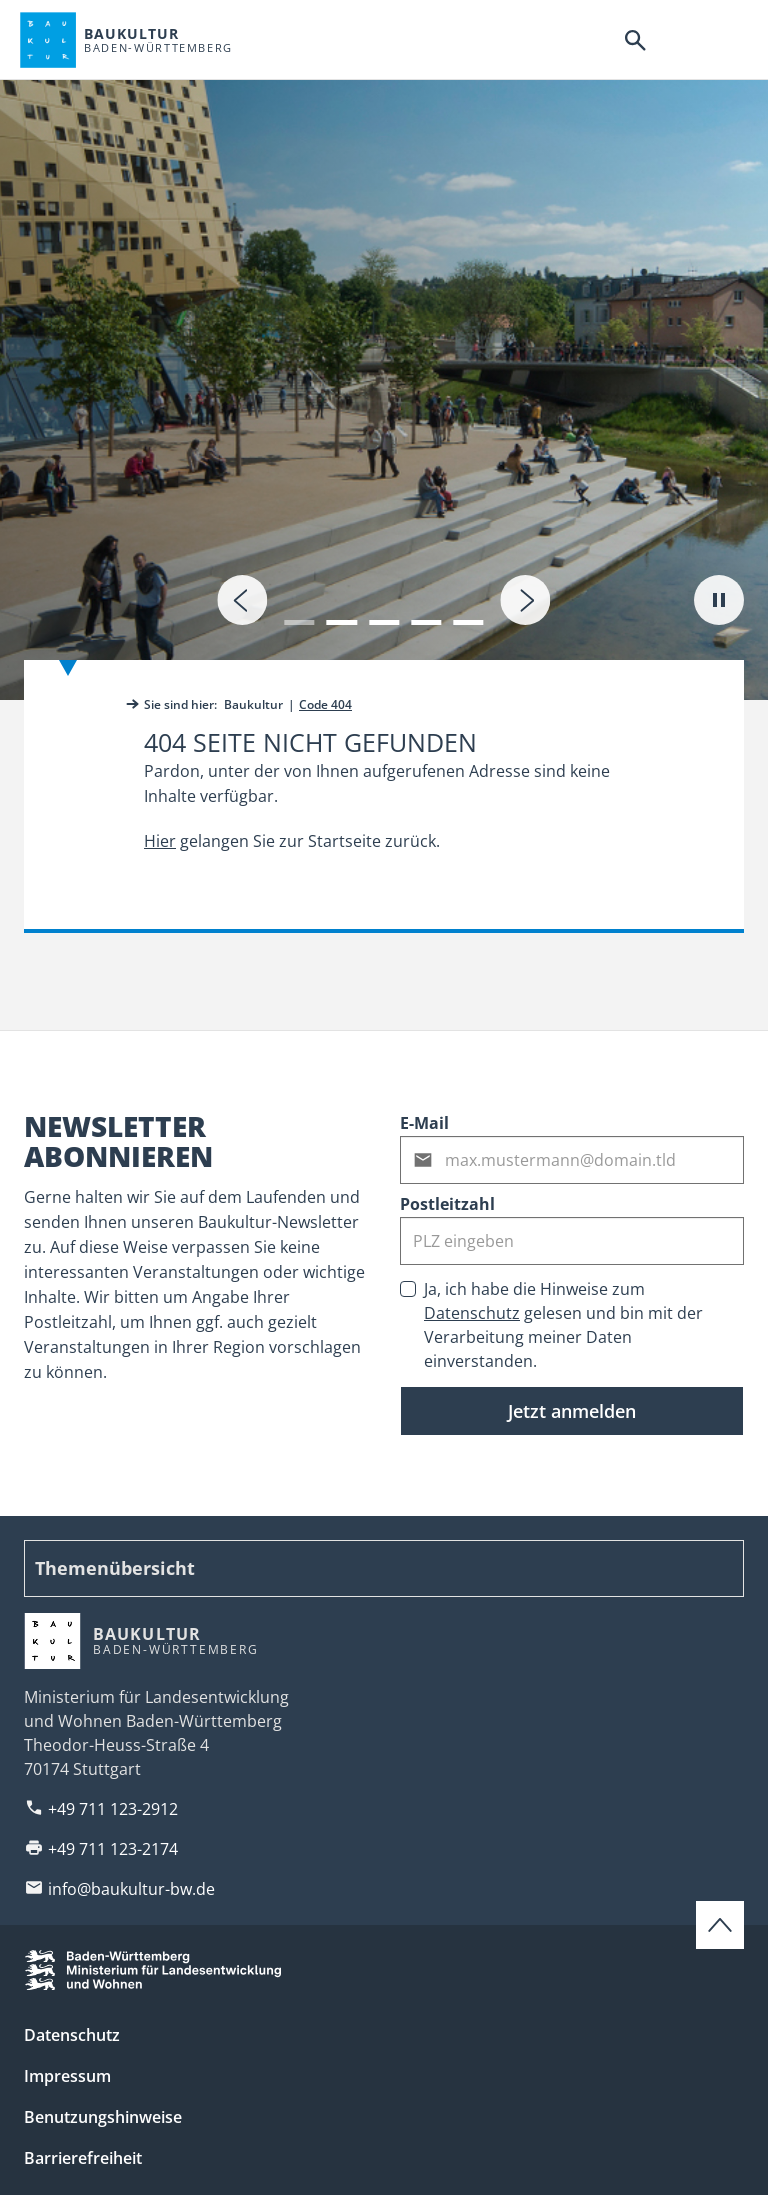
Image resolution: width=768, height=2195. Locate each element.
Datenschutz (472, 1313)
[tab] (384, 350)
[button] (299, 610)
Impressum (67, 2076)
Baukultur (253, 704)
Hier (160, 841)
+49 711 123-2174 (113, 1849)
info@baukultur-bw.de (131, 1889)
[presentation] (242, 600)
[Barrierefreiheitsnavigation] (681, 40)
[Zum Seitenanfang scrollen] (720, 1925)
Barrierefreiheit (83, 2158)
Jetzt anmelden (572, 1411)
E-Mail (424, 1123)
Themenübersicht (115, 1568)
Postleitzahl (447, 1204)
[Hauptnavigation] (727, 40)
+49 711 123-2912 (113, 1809)
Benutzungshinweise (103, 2117)
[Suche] (635, 40)
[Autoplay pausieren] (719, 600)
